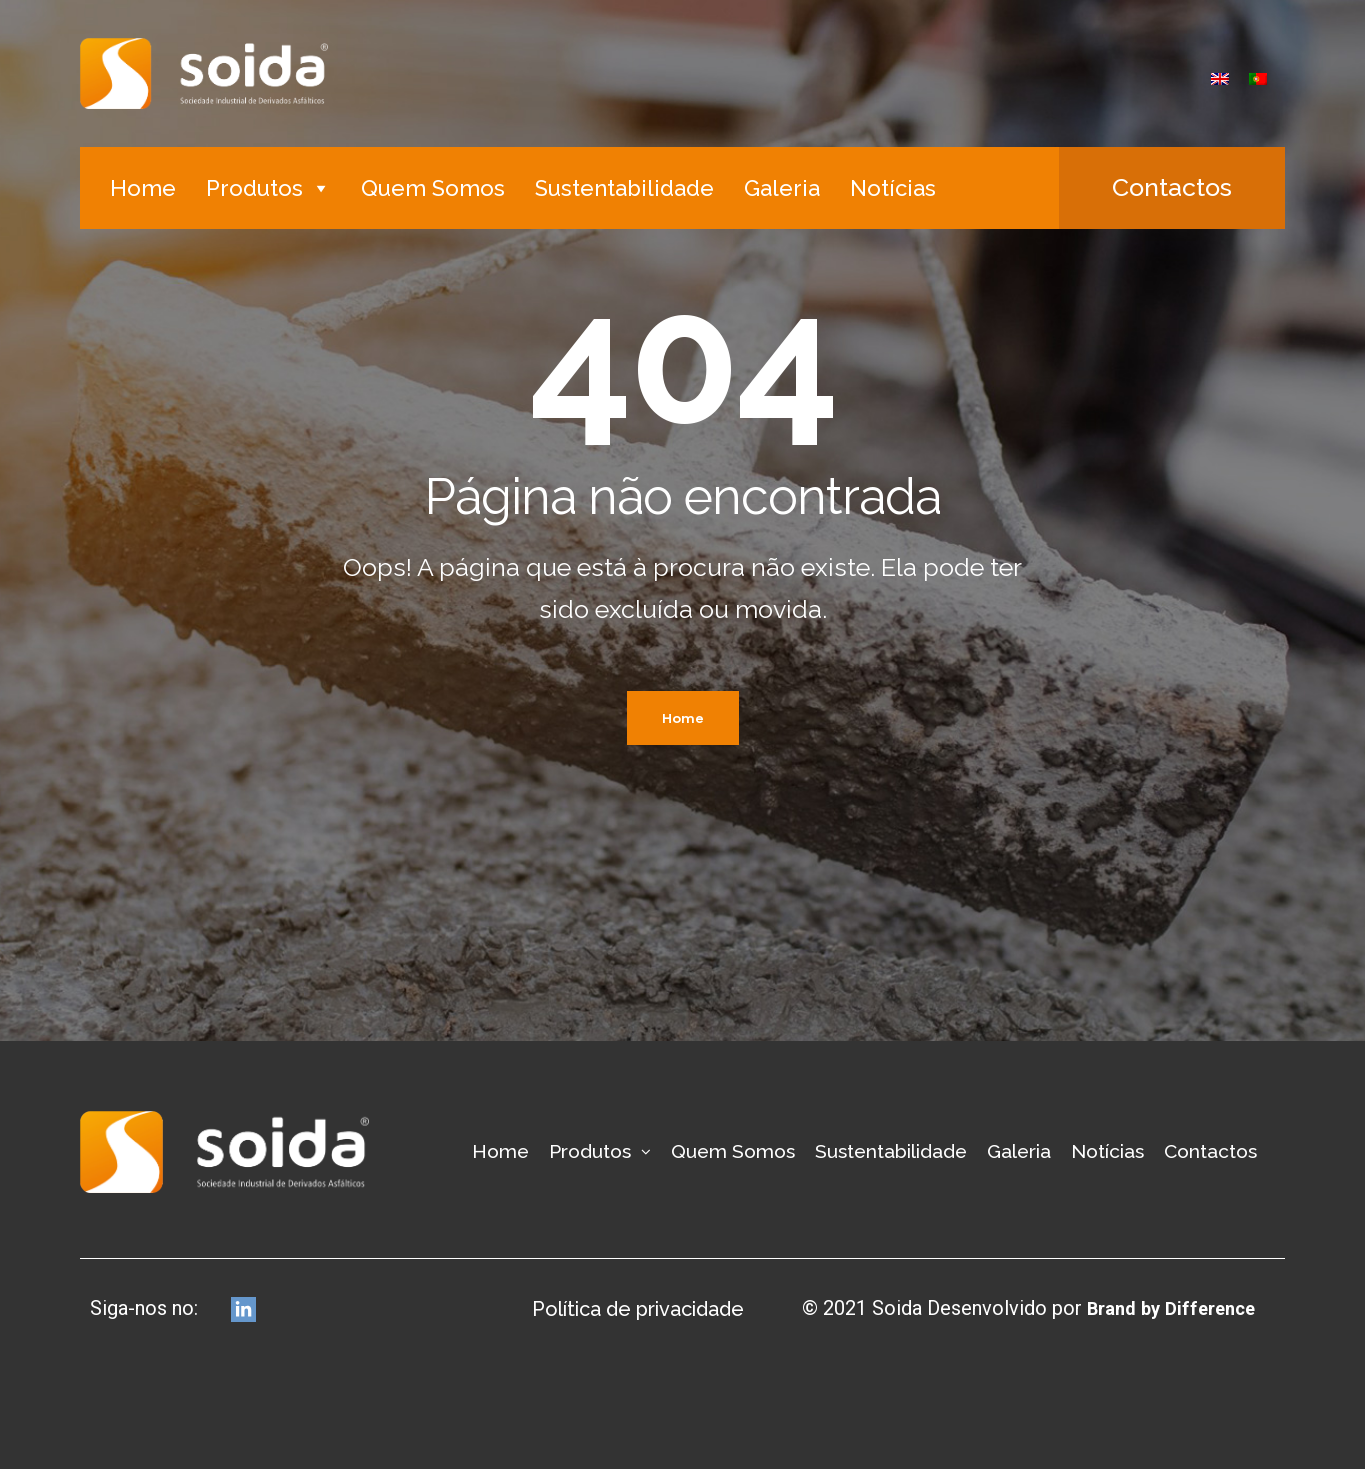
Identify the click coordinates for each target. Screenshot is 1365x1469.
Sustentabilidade (624, 188)
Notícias (893, 188)
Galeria (782, 188)
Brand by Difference (1163, 1308)
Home (143, 188)
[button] (1172, 188)
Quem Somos (433, 188)
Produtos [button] (268, 188)
